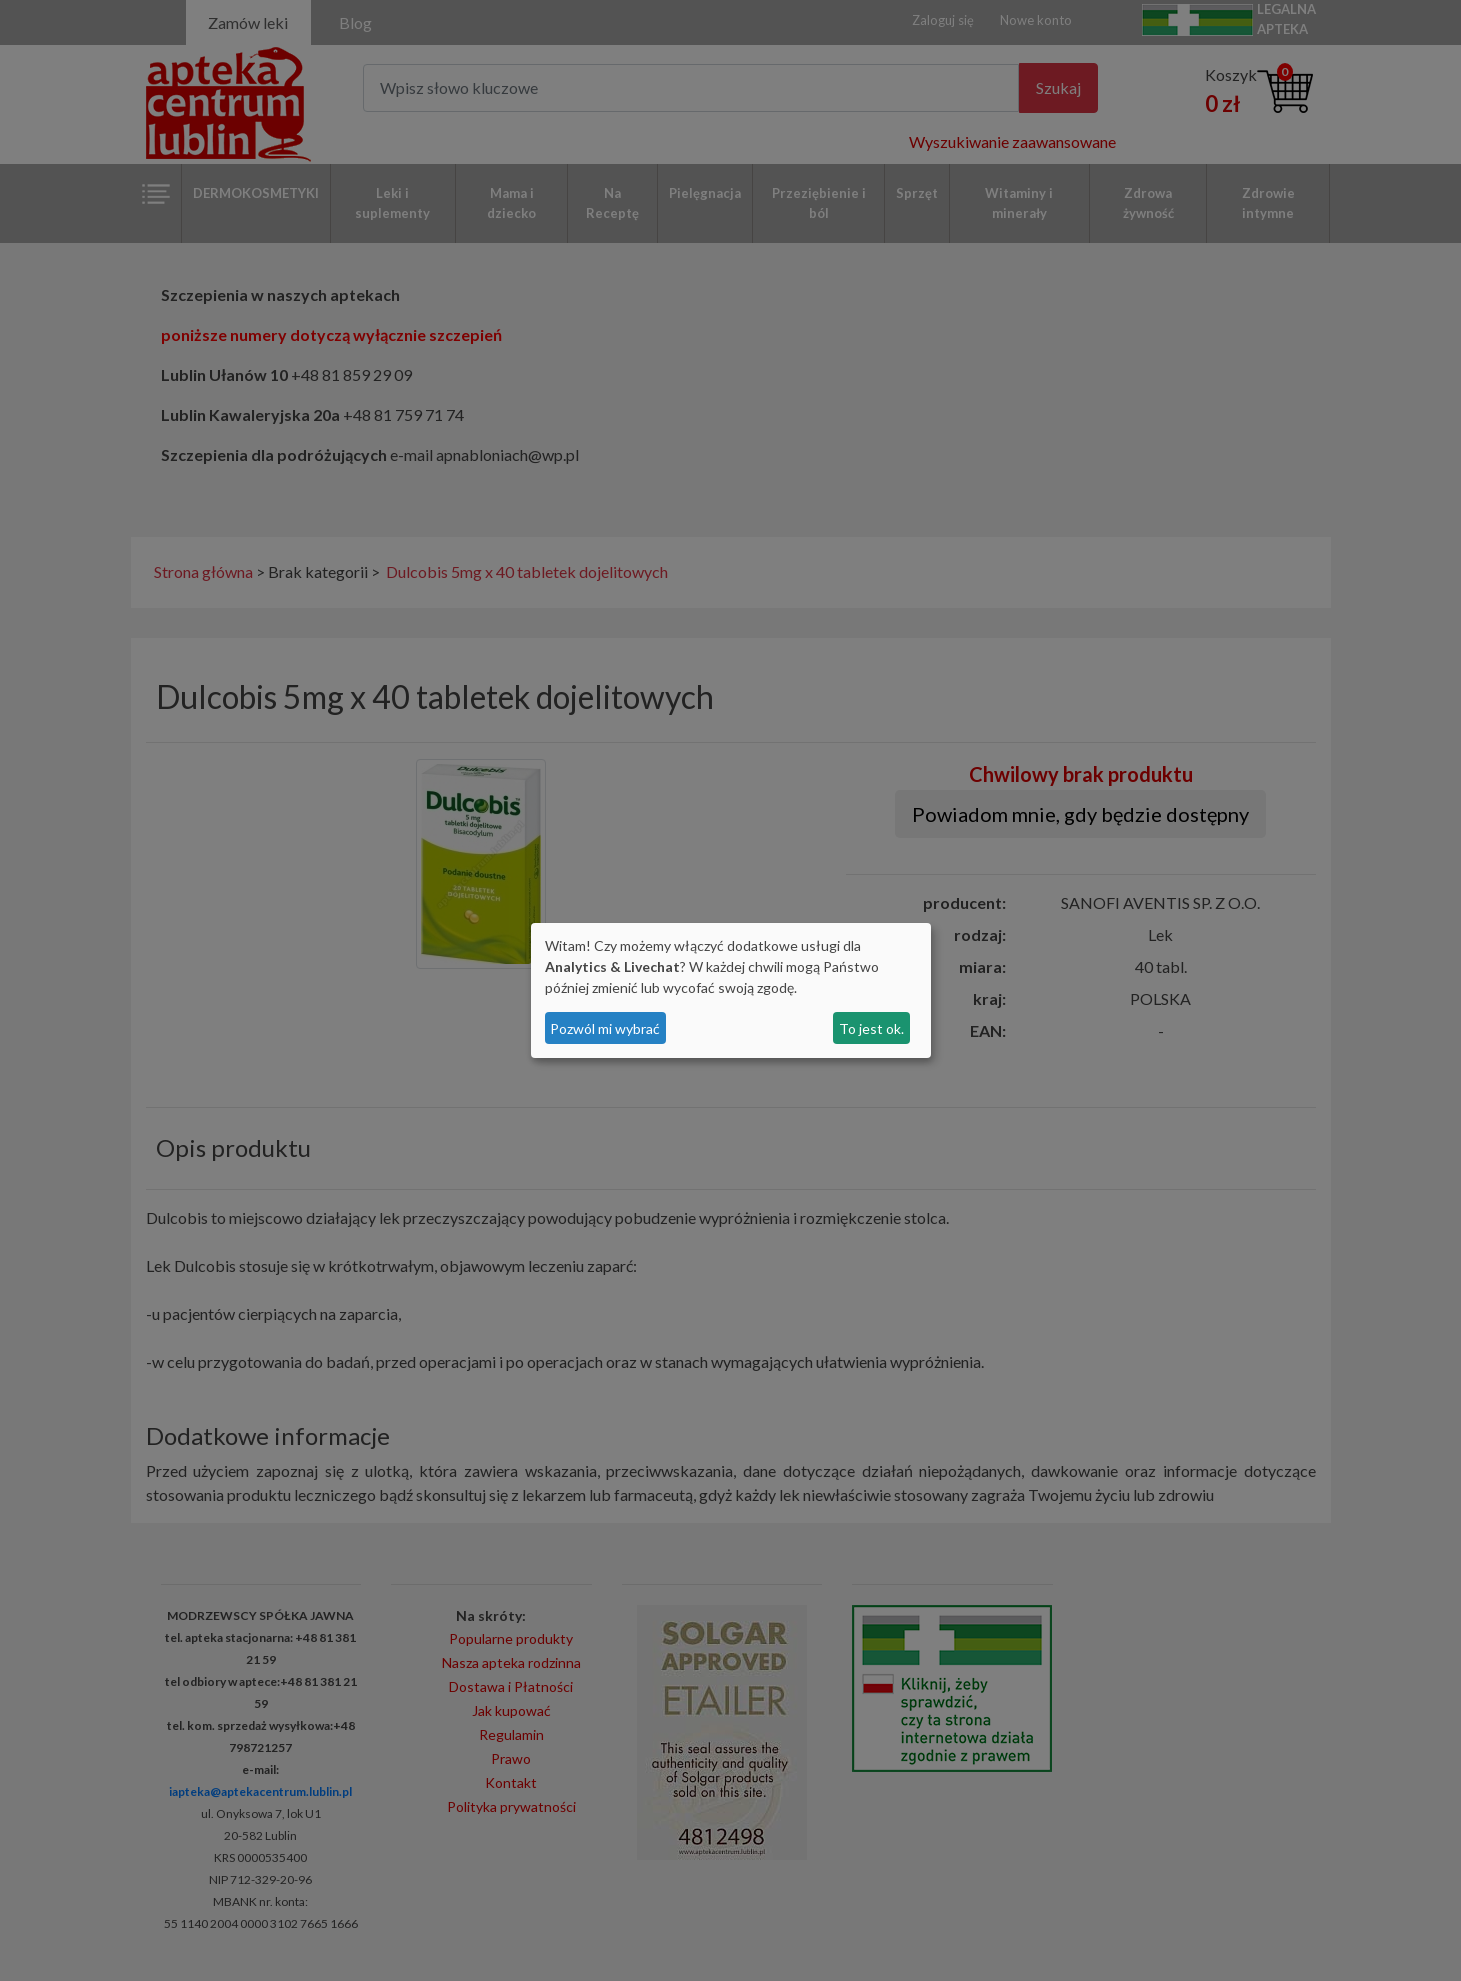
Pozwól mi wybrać (605, 1028)
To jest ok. (871, 1028)
